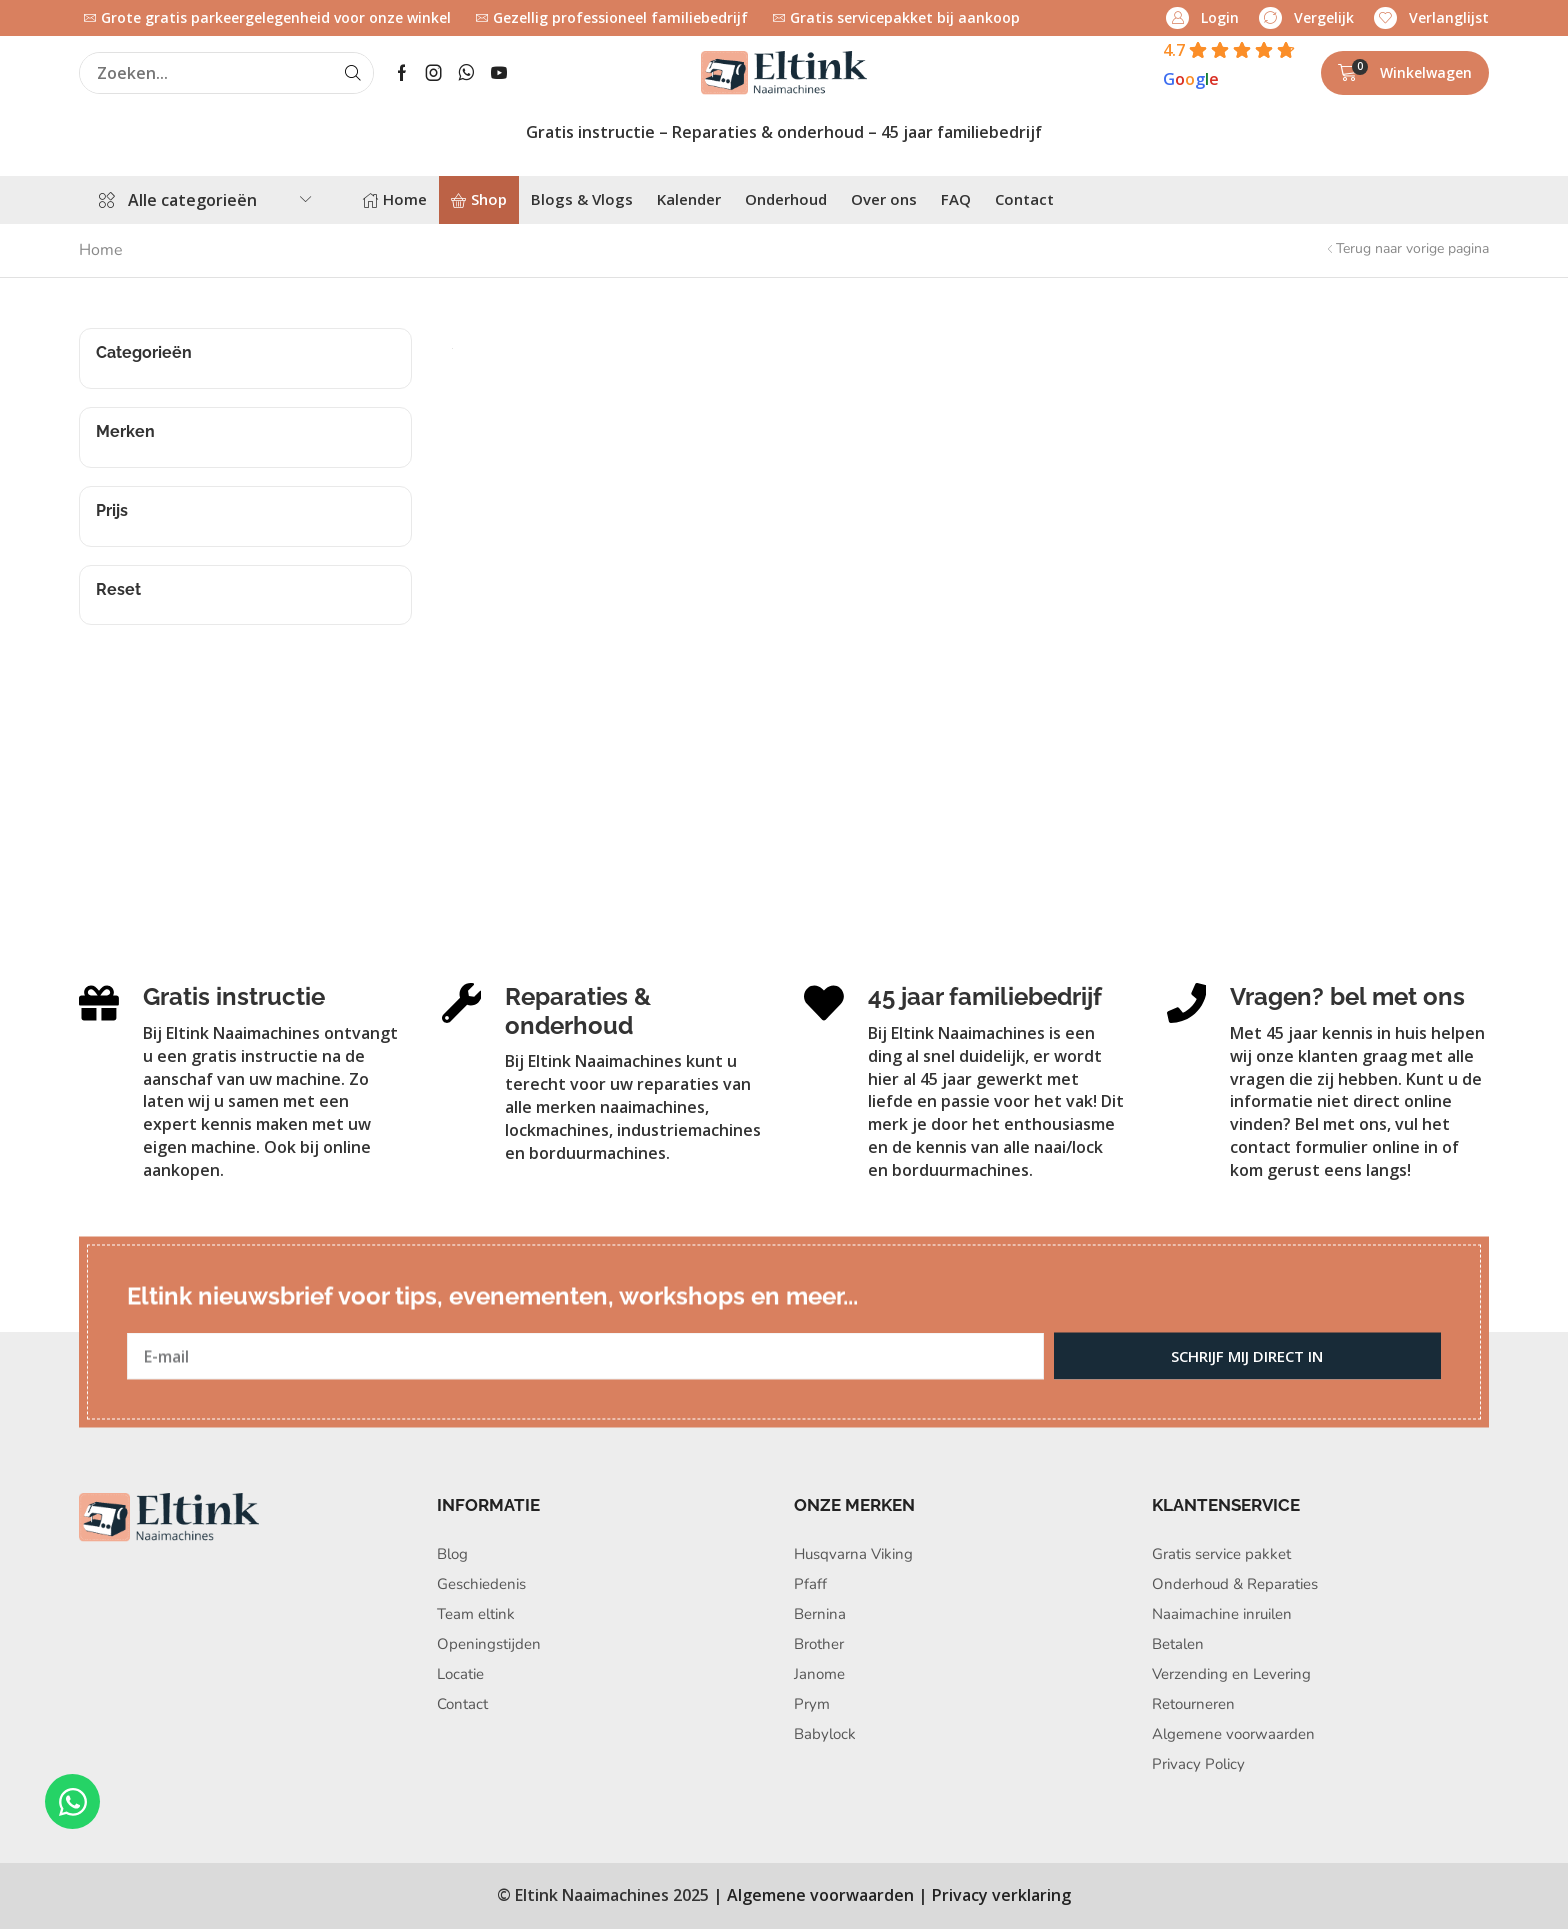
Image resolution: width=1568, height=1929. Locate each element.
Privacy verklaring (1001, 1895)
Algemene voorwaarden (820, 1895)
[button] (1202, 18)
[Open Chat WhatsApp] (72, 1801)
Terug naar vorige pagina (1412, 248)
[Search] (353, 73)
